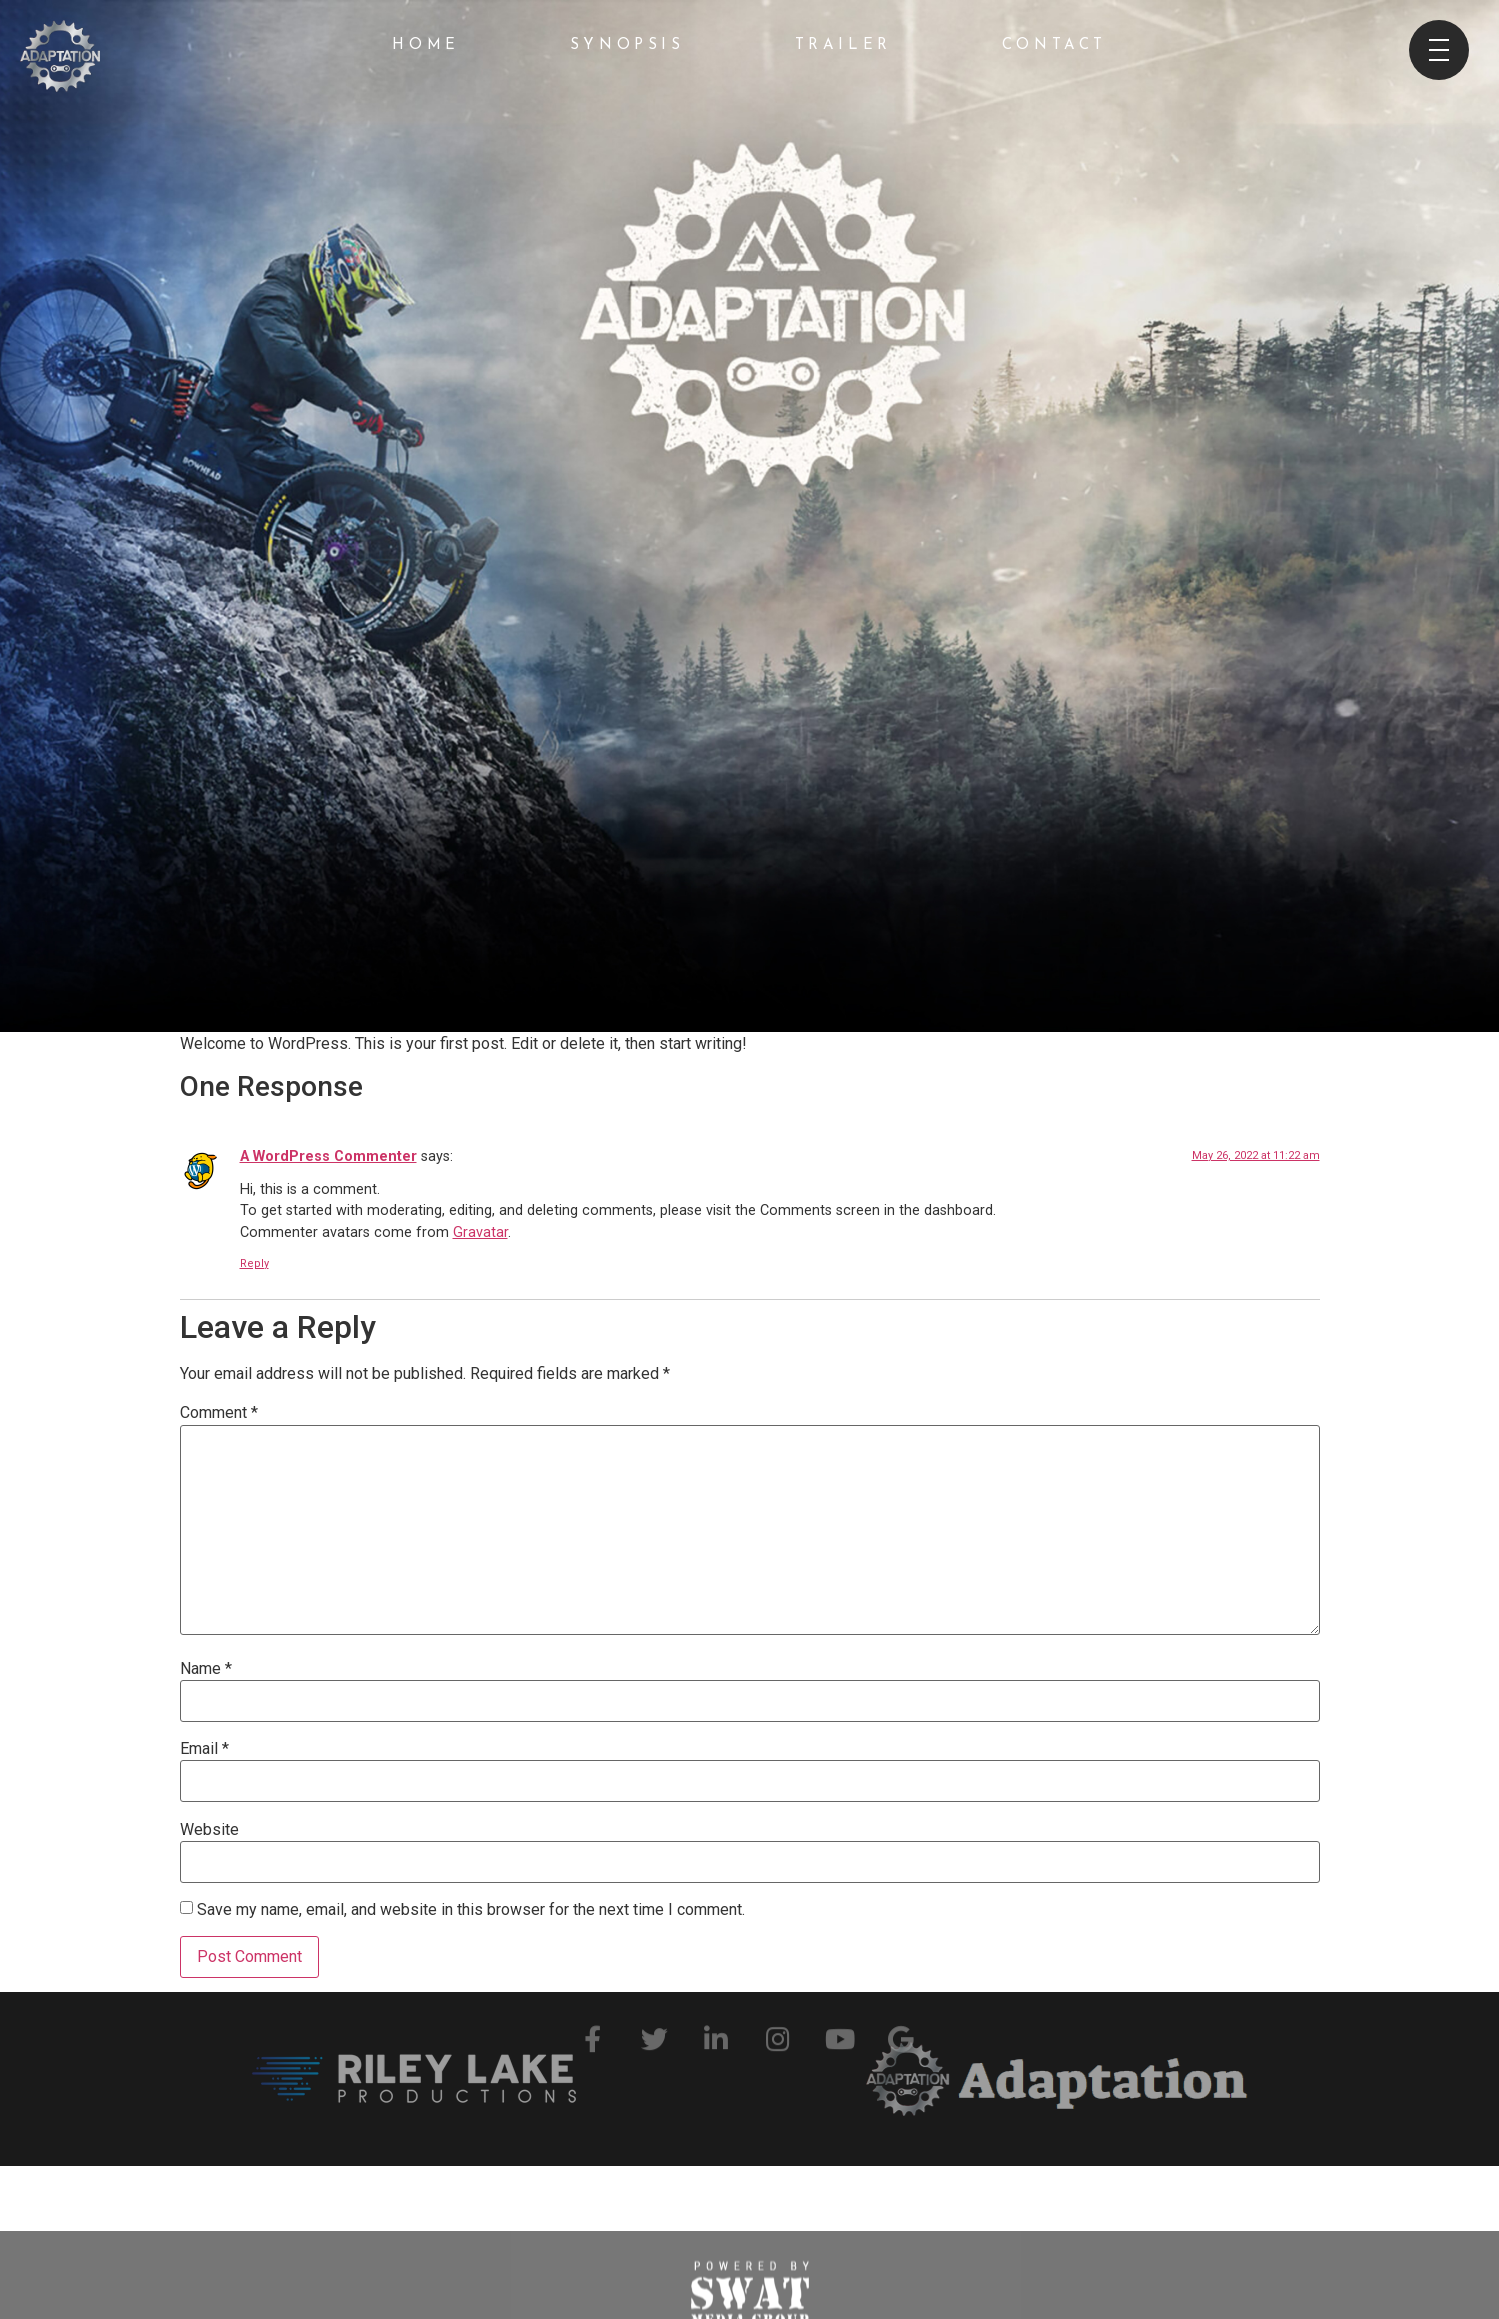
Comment (219, 1413)
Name (206, 1669)
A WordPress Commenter (328, 1156)
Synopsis (627, 45)
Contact (1054, 45)
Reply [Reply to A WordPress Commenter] (254, 1263)
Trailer (843, 45)
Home (425, 45)
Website (209, 1830)
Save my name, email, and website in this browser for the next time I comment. (471, 1910)
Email (204, 1749)
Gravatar (480, 1232)
